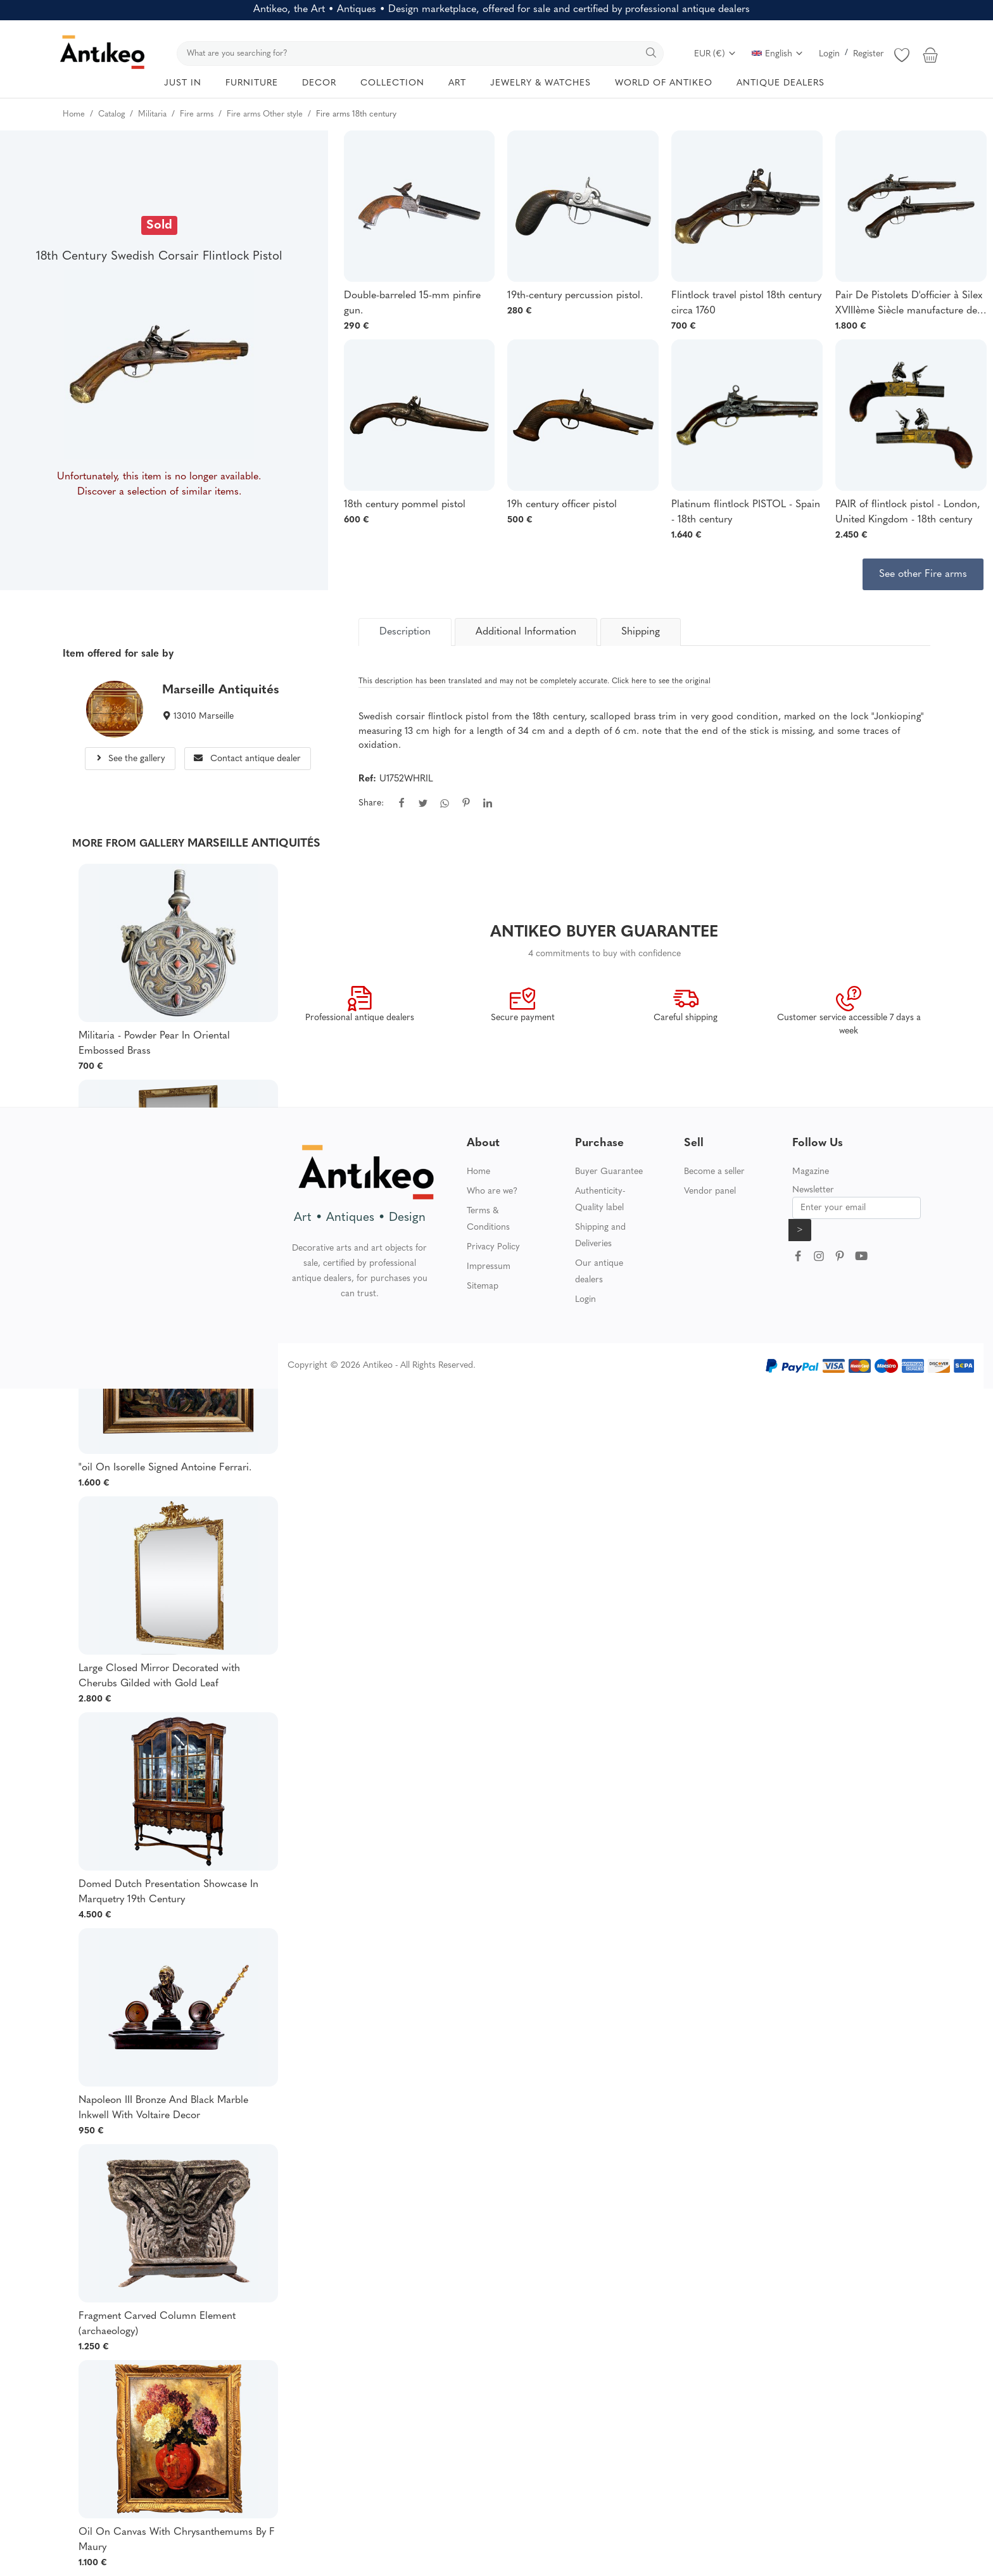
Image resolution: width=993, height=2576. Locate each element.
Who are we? (492, 1191)
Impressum (488, 1267)
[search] (420, 53)
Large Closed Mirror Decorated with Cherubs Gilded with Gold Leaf (159, 1676)
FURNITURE (251, 83)
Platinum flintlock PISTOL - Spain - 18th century (745, 512)
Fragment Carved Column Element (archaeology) (157, 2324)
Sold (159, 225)
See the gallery (129, 759)
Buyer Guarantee (609, 1172)
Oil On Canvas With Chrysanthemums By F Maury (177, 2540)
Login (829, 54)
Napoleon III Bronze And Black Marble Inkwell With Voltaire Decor (163, 2108)
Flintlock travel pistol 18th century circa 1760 (746, 303)
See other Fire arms (923, 574)
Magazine (810, 1172)
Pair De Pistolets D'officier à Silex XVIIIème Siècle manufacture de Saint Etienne (908, 305)
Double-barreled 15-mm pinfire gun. (412, 303)
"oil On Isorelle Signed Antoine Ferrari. (165, 1468)
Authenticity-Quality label (600, 1200)
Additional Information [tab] (526, 632)
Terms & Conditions (488, 1219)
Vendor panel (710, 1191)
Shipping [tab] (640, 632)
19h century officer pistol (562, 505)
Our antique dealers (599, 1272)
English (778, 54)
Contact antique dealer (247, 759)
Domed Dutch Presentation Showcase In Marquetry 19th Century (168, 1892)
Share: (371, 803)
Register (868, 54)
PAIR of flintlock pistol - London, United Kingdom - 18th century (907, 512)
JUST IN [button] (182, 83)
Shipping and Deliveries (600, 1236)
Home (478, 1172)
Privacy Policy (493, 1247)
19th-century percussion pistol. (575, 296)
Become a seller (714, 1172)
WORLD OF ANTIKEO (663, 83)
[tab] (405, 632)
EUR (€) (715, 54)
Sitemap (482, 1286)
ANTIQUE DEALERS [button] (781, 83)
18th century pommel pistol (404, 505)
